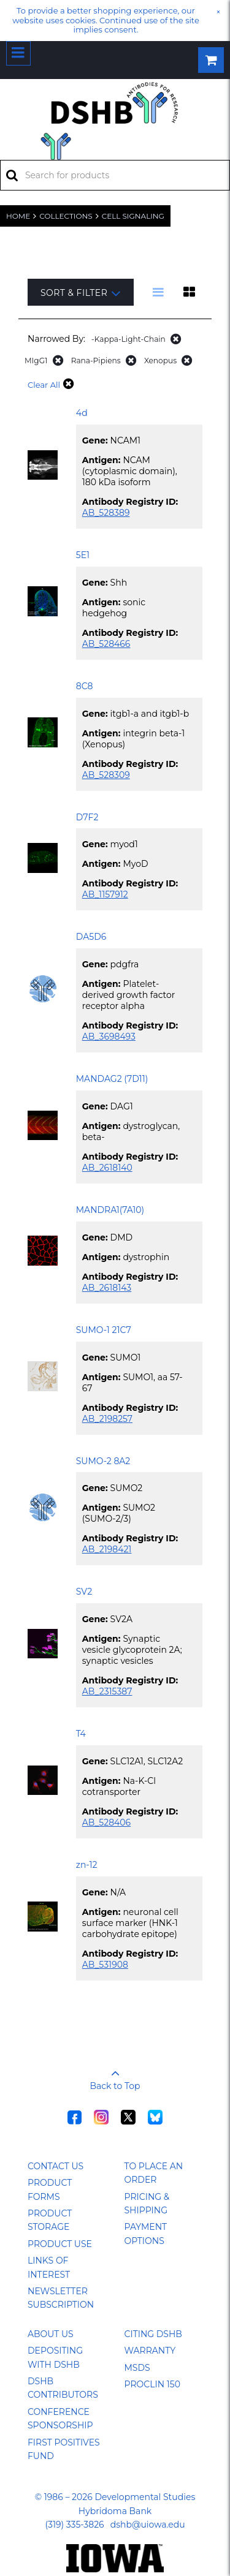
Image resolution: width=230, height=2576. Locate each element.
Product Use (60, 2243)
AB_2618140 (107, 1167)
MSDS (137, 2367)
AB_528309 (106, 774)
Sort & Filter (80, 293)
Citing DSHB (153, 2334)
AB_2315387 (107, 1691)
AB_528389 (106, 512)
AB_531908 (105, 1964)
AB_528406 (106, 1822)
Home (18, 216)
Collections (65, 216)
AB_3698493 (109, 1036)
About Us (51, 2334)
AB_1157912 (105, 894)
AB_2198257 (107, 1418)
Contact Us (55, 2166)
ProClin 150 (152, 2384)
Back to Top (115, 2075)
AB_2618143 (106, 1287)
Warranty (150, 2350)
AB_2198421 (107, 1549)
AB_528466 (106, 643)
